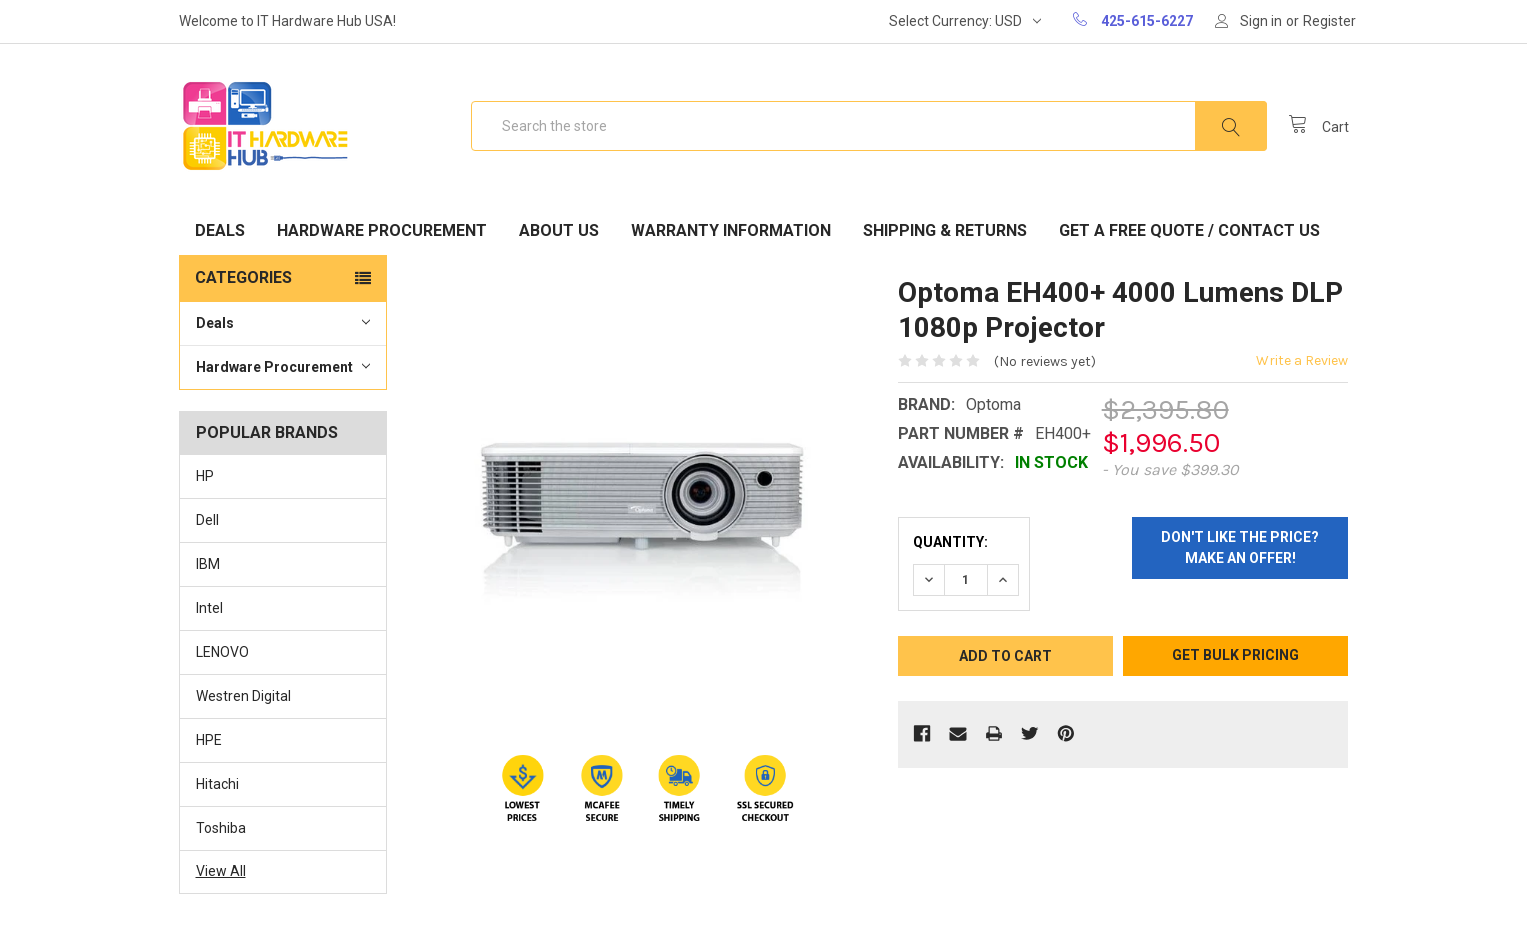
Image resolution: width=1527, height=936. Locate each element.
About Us (559, 230)
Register (1329, 21)
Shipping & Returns (945, 230)
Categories (243, 277)
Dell (207, 520)
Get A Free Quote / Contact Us (1189, 230)
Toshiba (221, 828)
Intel (209, 608)
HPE (209, 740)
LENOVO (222, 652)
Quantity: (950, 542)
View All (221, 871)
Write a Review (1302, 360)
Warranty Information (731, 230)
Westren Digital (243, 696)
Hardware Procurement (382, 230)
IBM (208, 564)
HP (205, 476)
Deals (220, 230)
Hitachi (217, 784)
